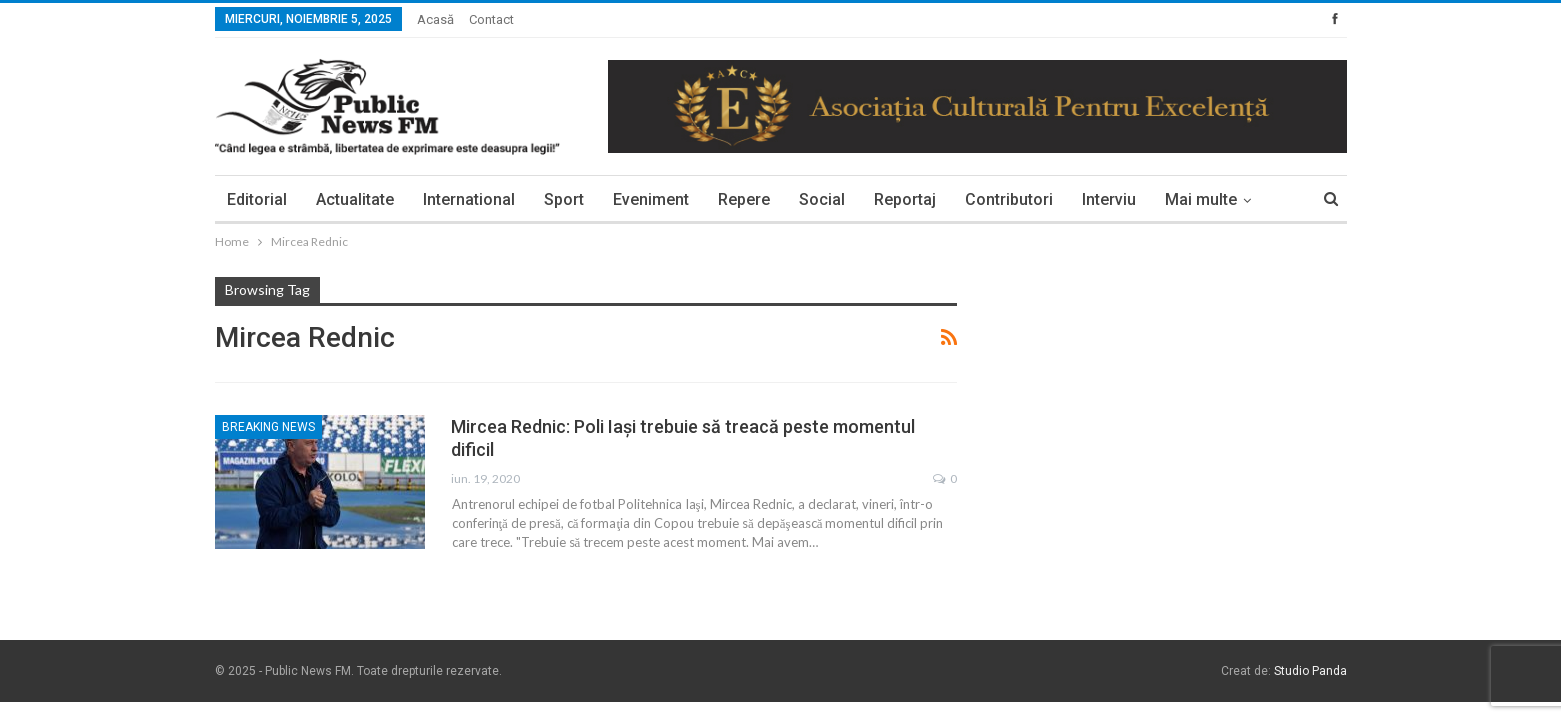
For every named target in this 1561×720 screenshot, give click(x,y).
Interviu (1109, 199)
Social (822, 199)
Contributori (1009, 199)
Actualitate (355, 199)
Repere (744, 199)
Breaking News (268, 427)
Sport (564, 199)
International (469, 199)
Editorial (257, 199)
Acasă (435, 19)
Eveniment (651, 199)
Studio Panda (1310, 671)
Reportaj (905, 199)
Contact (491, 19)
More (1184, 199)
